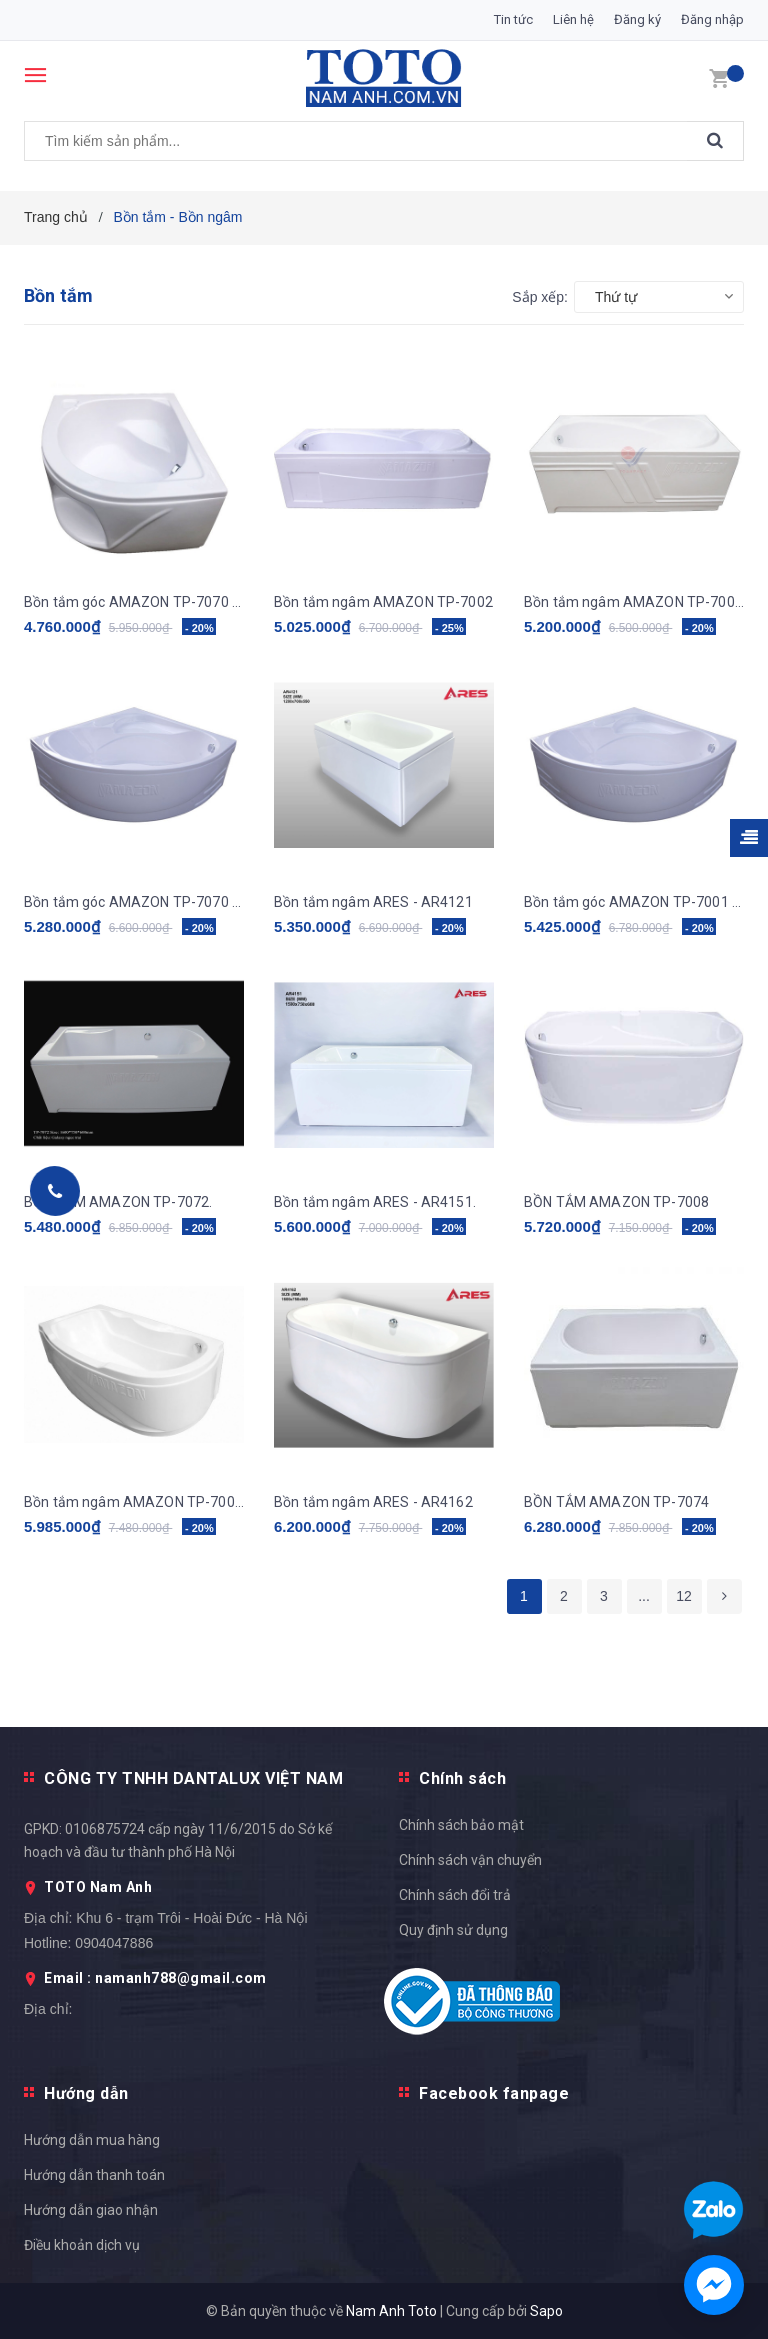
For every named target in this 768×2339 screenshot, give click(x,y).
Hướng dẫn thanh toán (94, 2175)
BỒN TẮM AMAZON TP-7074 (616, 1502)
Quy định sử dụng (453, 1930)
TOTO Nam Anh (98, 1887)
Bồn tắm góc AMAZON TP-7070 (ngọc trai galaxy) (134, 602)
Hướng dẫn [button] (86, 2093)
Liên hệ (573, 19)
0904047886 (114, 1943)
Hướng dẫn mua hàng (92, 2140)
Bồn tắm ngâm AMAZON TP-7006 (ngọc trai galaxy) (634, 602)
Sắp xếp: (540, 297)
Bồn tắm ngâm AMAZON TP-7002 (383, 602)
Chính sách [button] (462, 1778)
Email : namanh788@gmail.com (155, 1978)
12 (684, 1596)
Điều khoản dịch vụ (82, 2245)
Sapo (546, 2311)
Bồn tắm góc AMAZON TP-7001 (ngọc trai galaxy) (634, 902)
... (644, 1596)
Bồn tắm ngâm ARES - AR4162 (373, 1502)
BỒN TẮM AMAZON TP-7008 (616, 1202)
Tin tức (513, 19)
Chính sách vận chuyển (470, 1860)
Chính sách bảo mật (461, 1825)
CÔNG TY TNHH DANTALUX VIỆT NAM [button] (193, 1778)
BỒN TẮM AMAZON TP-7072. (118, 1202)
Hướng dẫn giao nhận (91, 2210)
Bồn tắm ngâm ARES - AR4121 (373, 902)
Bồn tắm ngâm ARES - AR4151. (375, 1202)
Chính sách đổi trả (455, 1895)
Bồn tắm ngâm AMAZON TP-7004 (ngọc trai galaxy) (134, 1502)
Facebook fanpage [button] (494, 2093)
